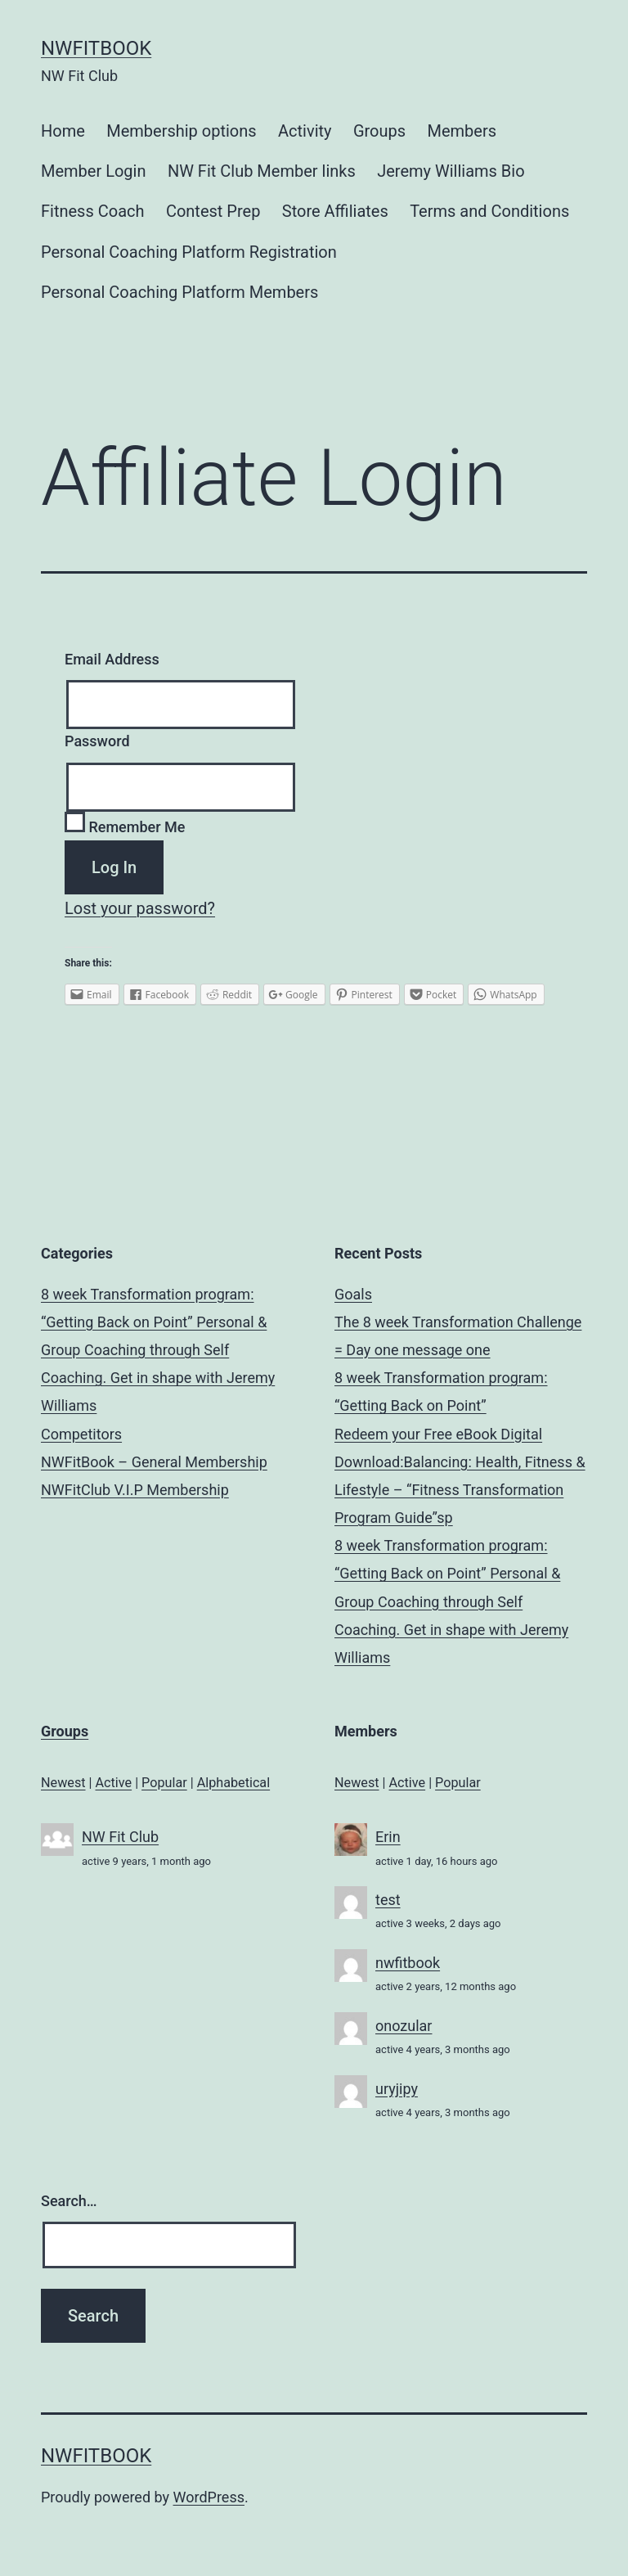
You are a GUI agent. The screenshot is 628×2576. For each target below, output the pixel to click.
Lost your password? (140, 908)
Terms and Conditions (489, 211)
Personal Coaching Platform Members (179, 292)
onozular (403, 2025)
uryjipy (396, 2088)
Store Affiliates (335, 211)
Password (97, 741)
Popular (164, 1782)
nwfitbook (407, 1962)
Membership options (181, 131)
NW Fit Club (120, 1836)
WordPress (208, 2497)
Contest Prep (213, 211)
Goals (353, 1294)
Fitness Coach (93, 211)
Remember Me (125, 826)
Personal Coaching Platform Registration (189, 252)
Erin (388, 1836)
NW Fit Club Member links (262, 171)
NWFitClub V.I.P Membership (135, 1489)
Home (63, 131)
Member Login (93, 171)
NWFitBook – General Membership (154, 1461)
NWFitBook (96, 48)
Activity (304, 131)
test (388, 1899)
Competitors (81, 1434)
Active (114, 1782)
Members (461, 131)
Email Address (112, 659)
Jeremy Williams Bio (450, 171)
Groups (379, 131)
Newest (63, 1782)
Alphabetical (233, 1782)
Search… (69, 2200)
